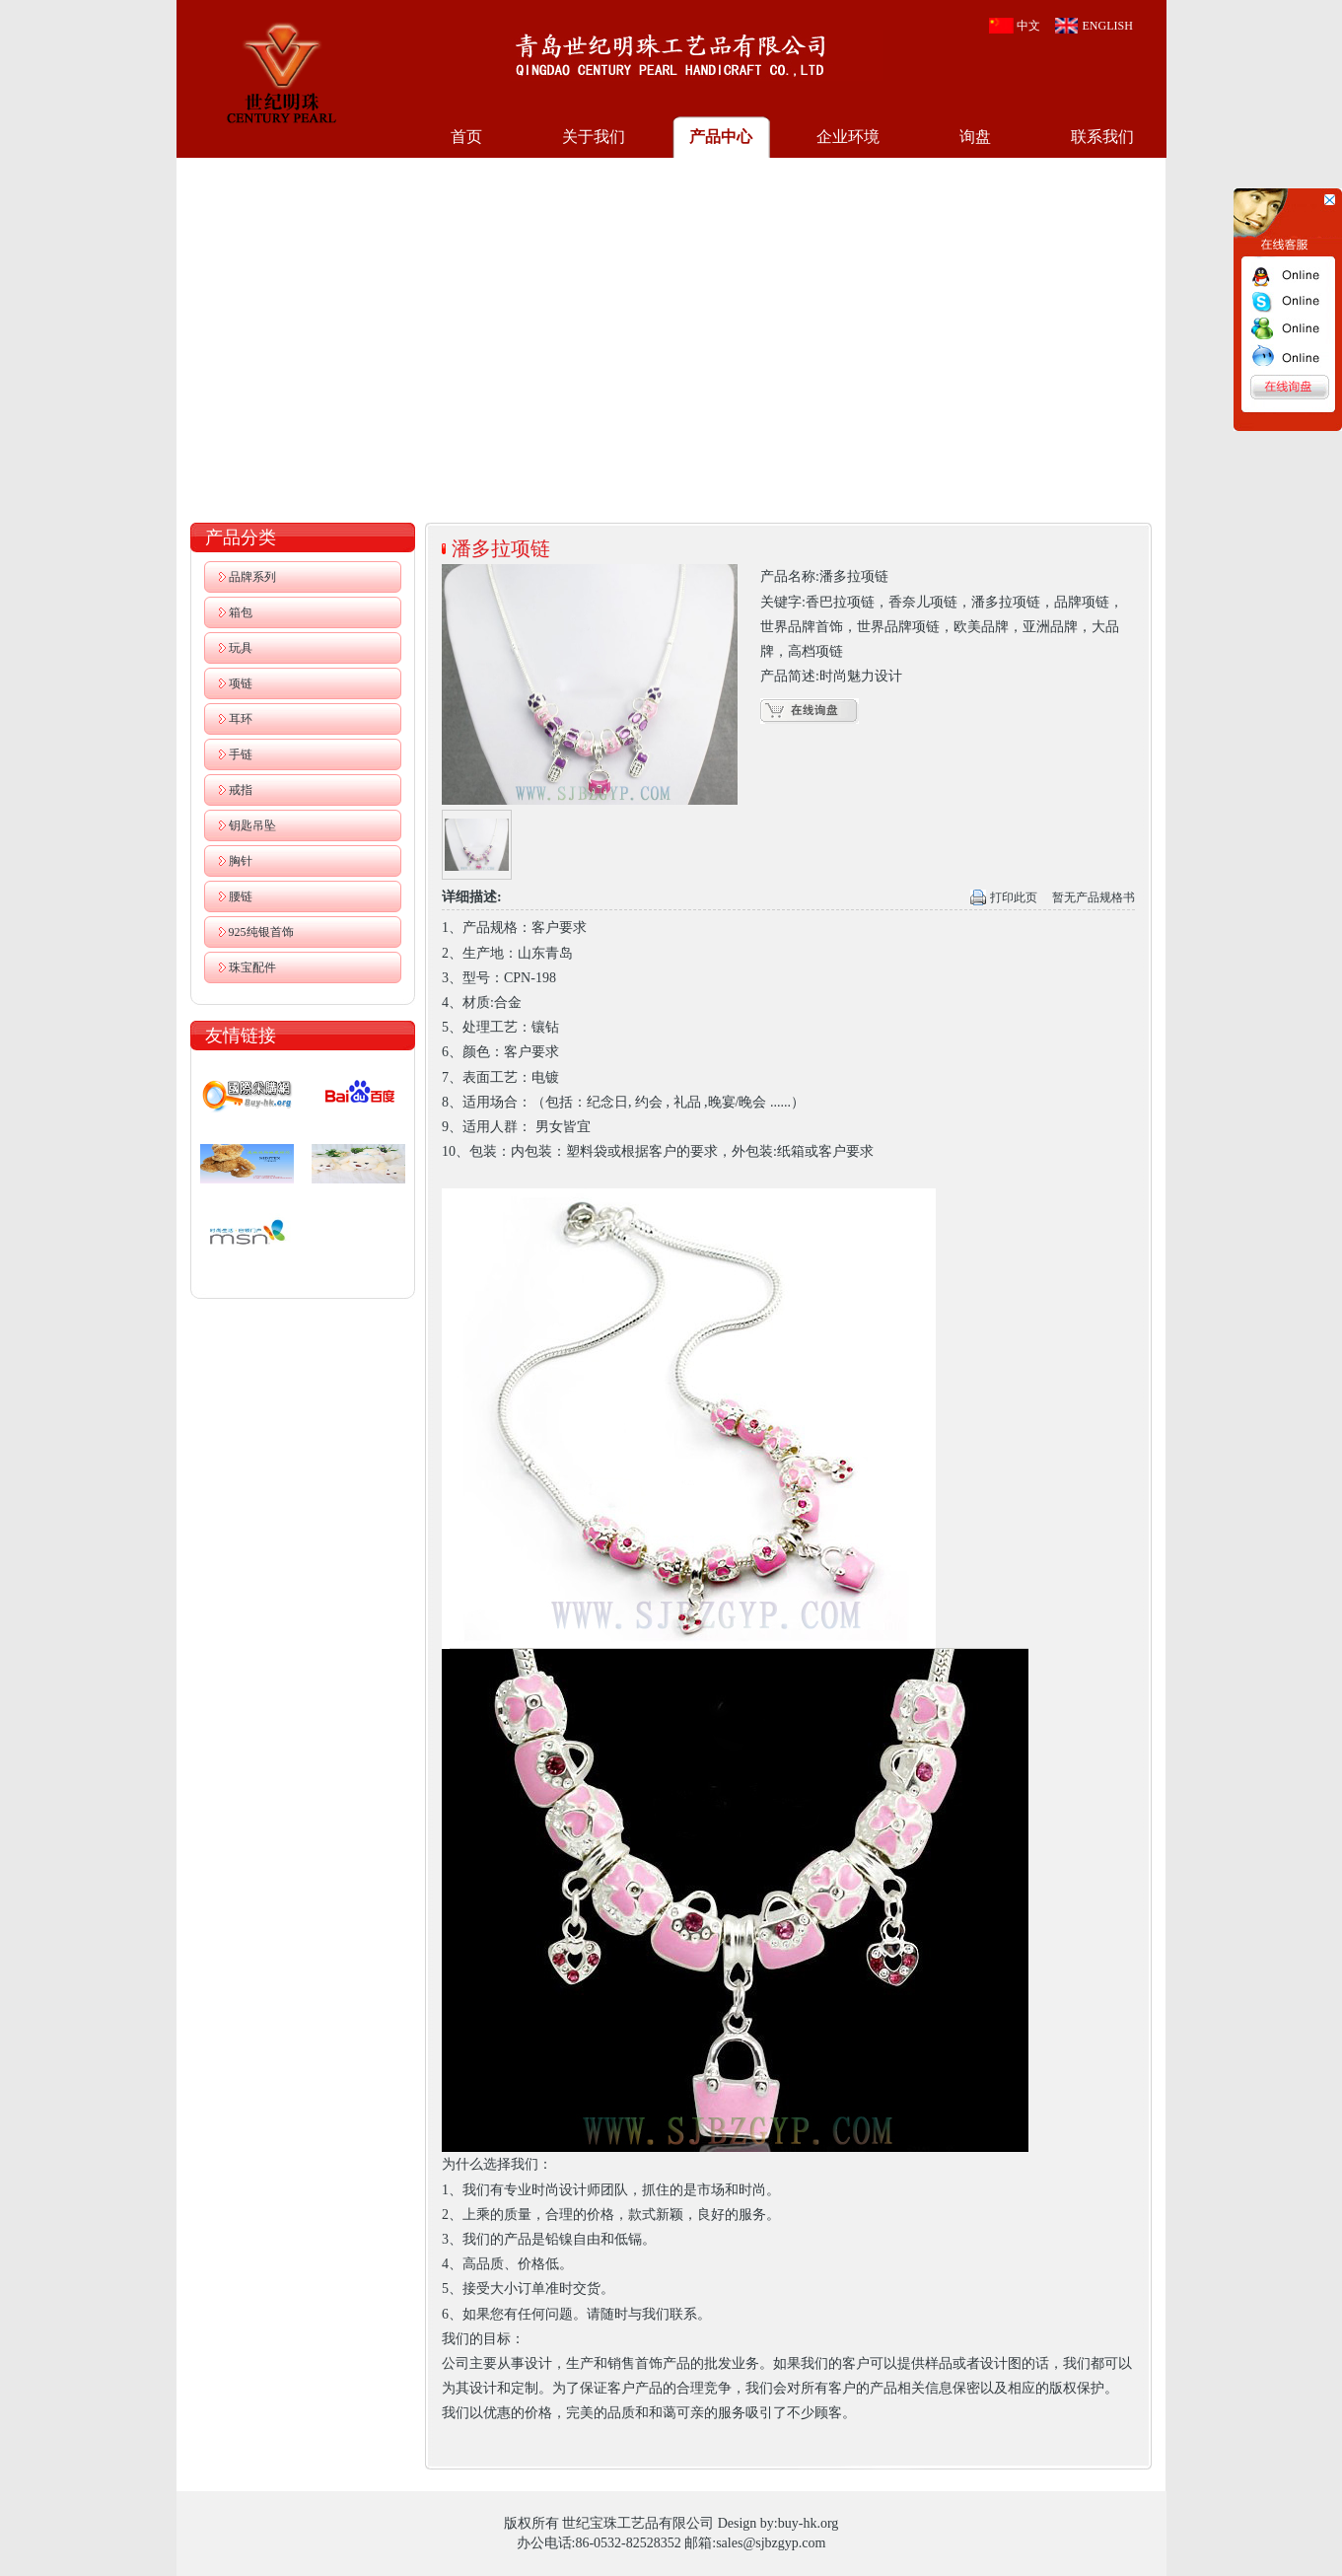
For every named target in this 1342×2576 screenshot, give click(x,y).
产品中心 (720, 136)
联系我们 (1102, 136)
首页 (466, 136)
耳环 (240, 719)
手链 (240, 754)
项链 (240, 683)
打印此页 (1013, 897)
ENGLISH (1108, 26)
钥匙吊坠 (252, 825)
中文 (1028, 26)
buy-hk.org (808, 2523)
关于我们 (593, 136)
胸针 (240, 861)
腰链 (240, 896)
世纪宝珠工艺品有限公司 (281, 71)
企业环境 (848, 136)
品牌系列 (252, 577)
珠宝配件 (252, 967)
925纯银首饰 (261, 932)
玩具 (240, 648)
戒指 (240, 790)
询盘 (975, 136)
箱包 (240, 612)
